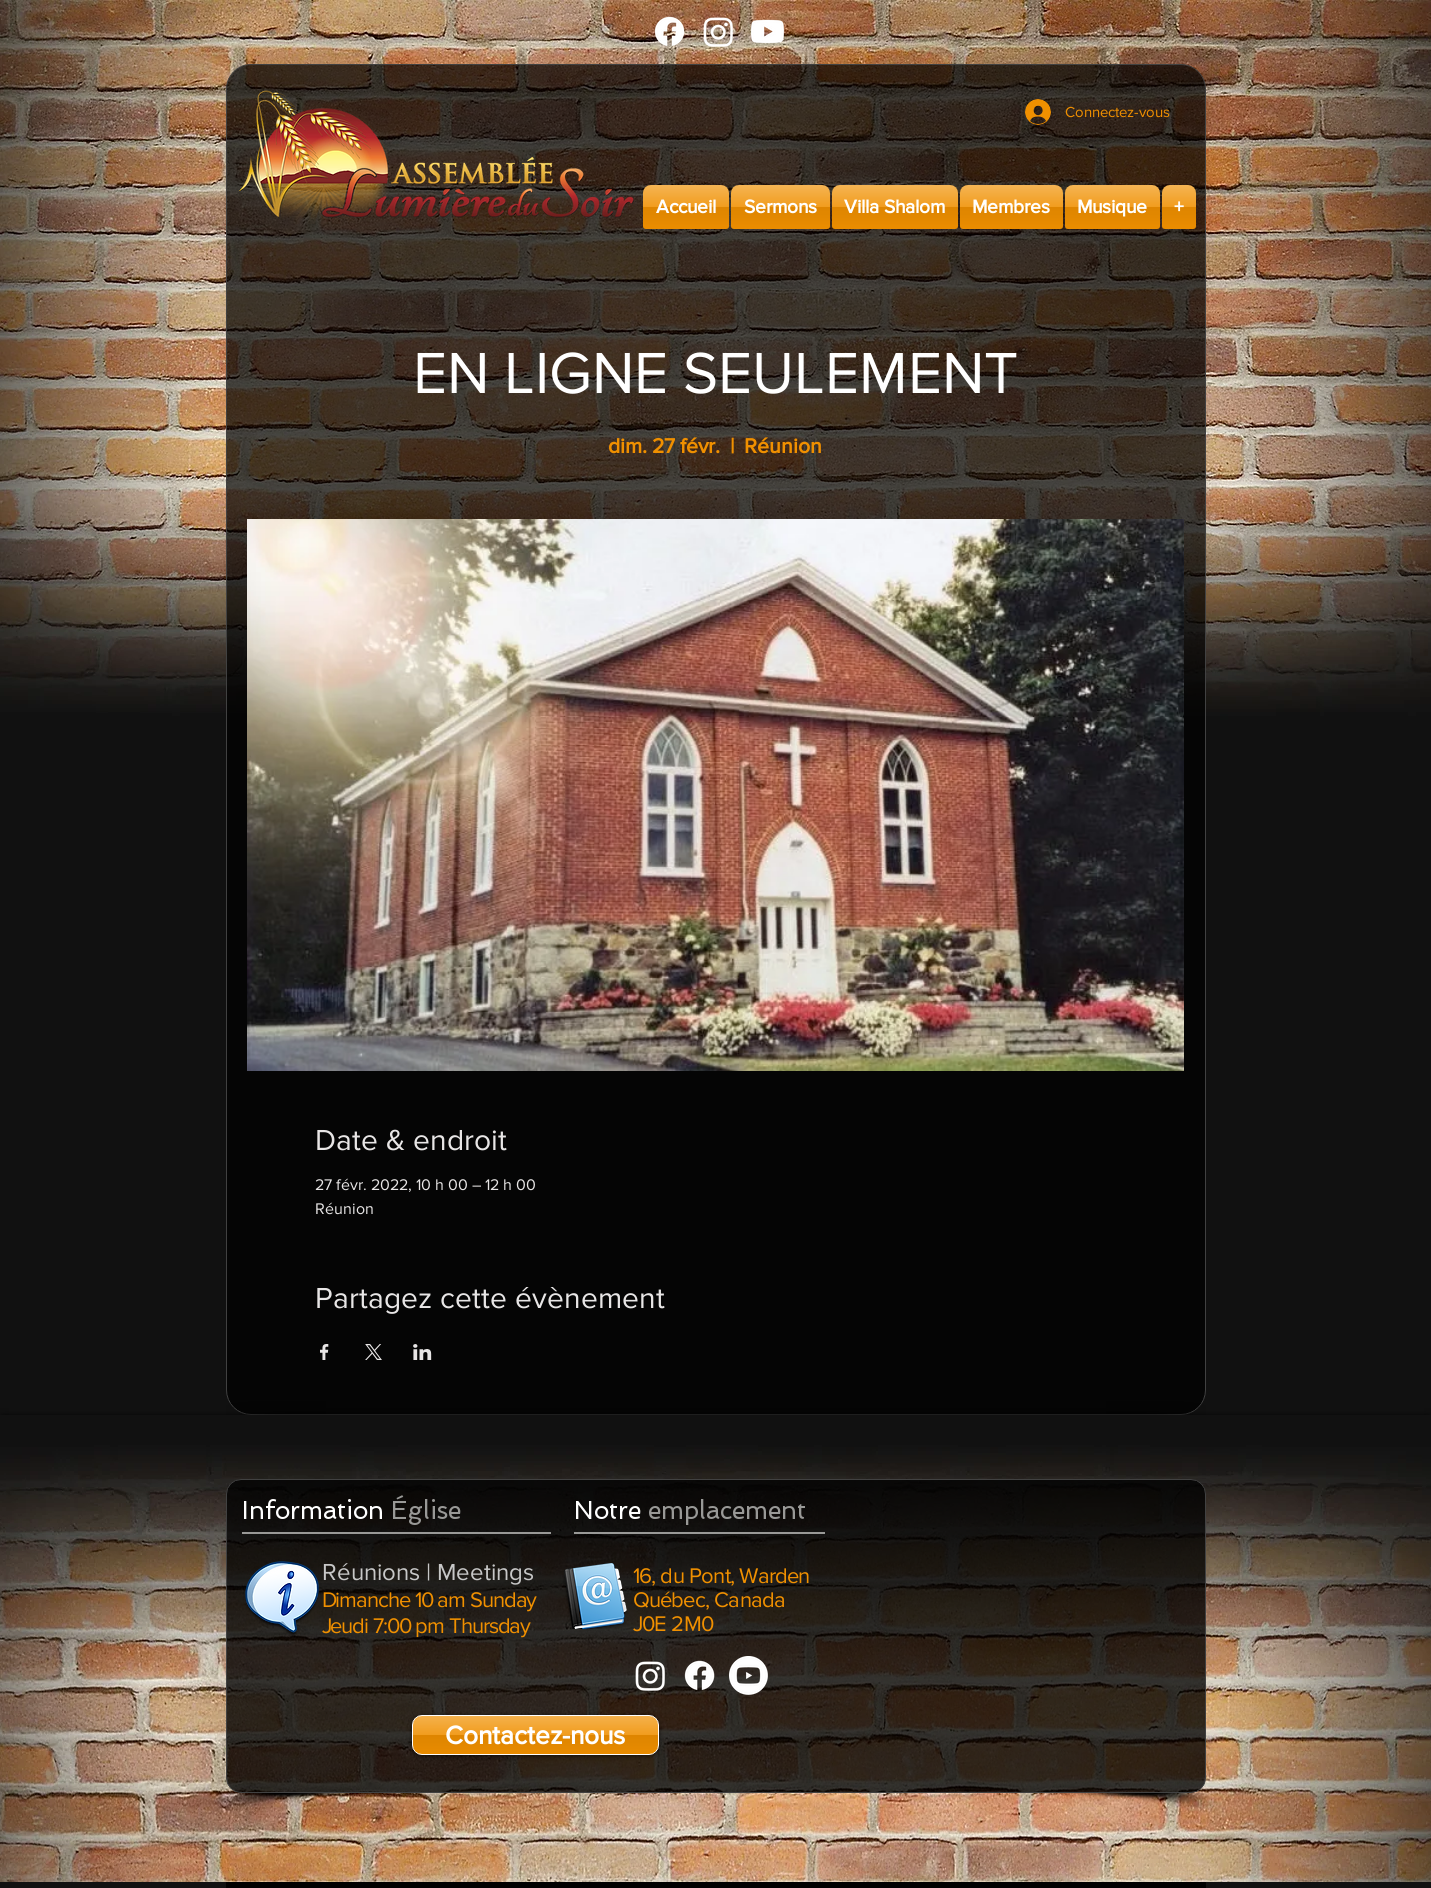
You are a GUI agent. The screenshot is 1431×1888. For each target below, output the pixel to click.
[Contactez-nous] (535, 1735)
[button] (780, 207)
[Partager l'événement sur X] (373, 1352)
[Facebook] (669, 31)
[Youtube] (767, 31)
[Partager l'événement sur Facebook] (324, 1352)
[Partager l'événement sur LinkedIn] (422, 1352)
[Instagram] (718, 31)
